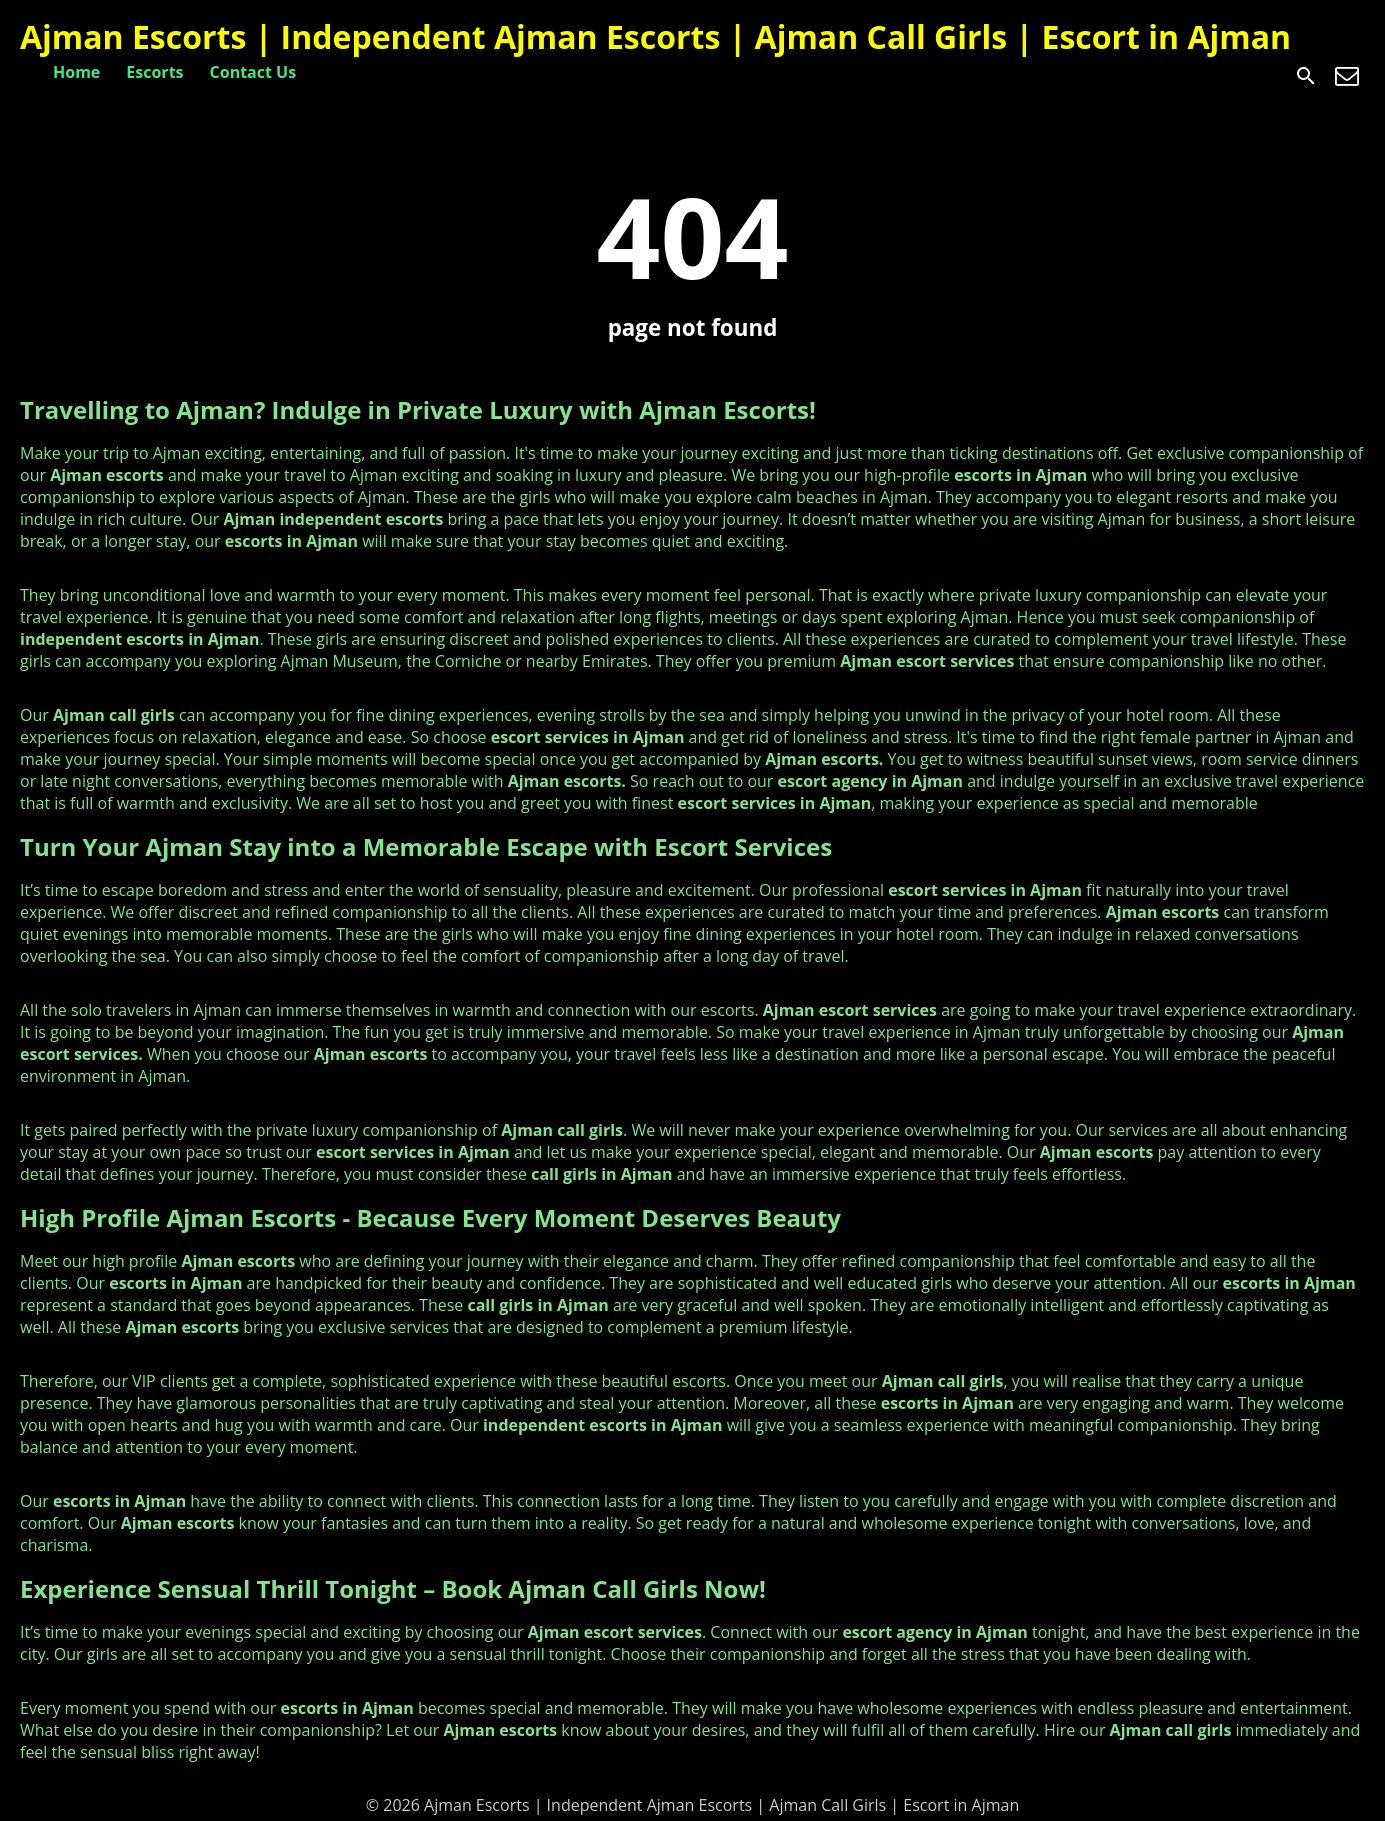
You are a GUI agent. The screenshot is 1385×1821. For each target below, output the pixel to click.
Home (76, 72)
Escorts (154, 72)
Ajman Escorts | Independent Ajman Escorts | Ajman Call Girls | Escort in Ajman (655, 36)
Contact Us (253, 72)
